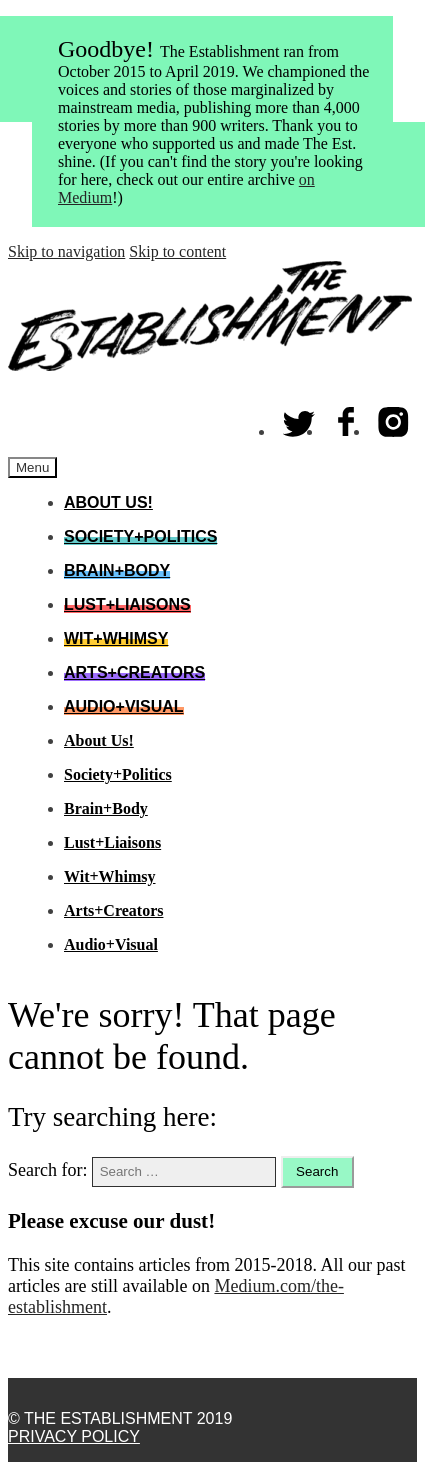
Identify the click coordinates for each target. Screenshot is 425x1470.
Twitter (300, 417)
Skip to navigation (66, 251)
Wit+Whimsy (116, 638)
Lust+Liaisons (127, 604)
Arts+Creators (134, 672)
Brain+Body (117, 570)
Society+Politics (140, 536)
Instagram (394, 417)
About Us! (108, 502)
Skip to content (177, 251)
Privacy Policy (74, 1436)
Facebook (347, 417)
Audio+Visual (124, 706)
